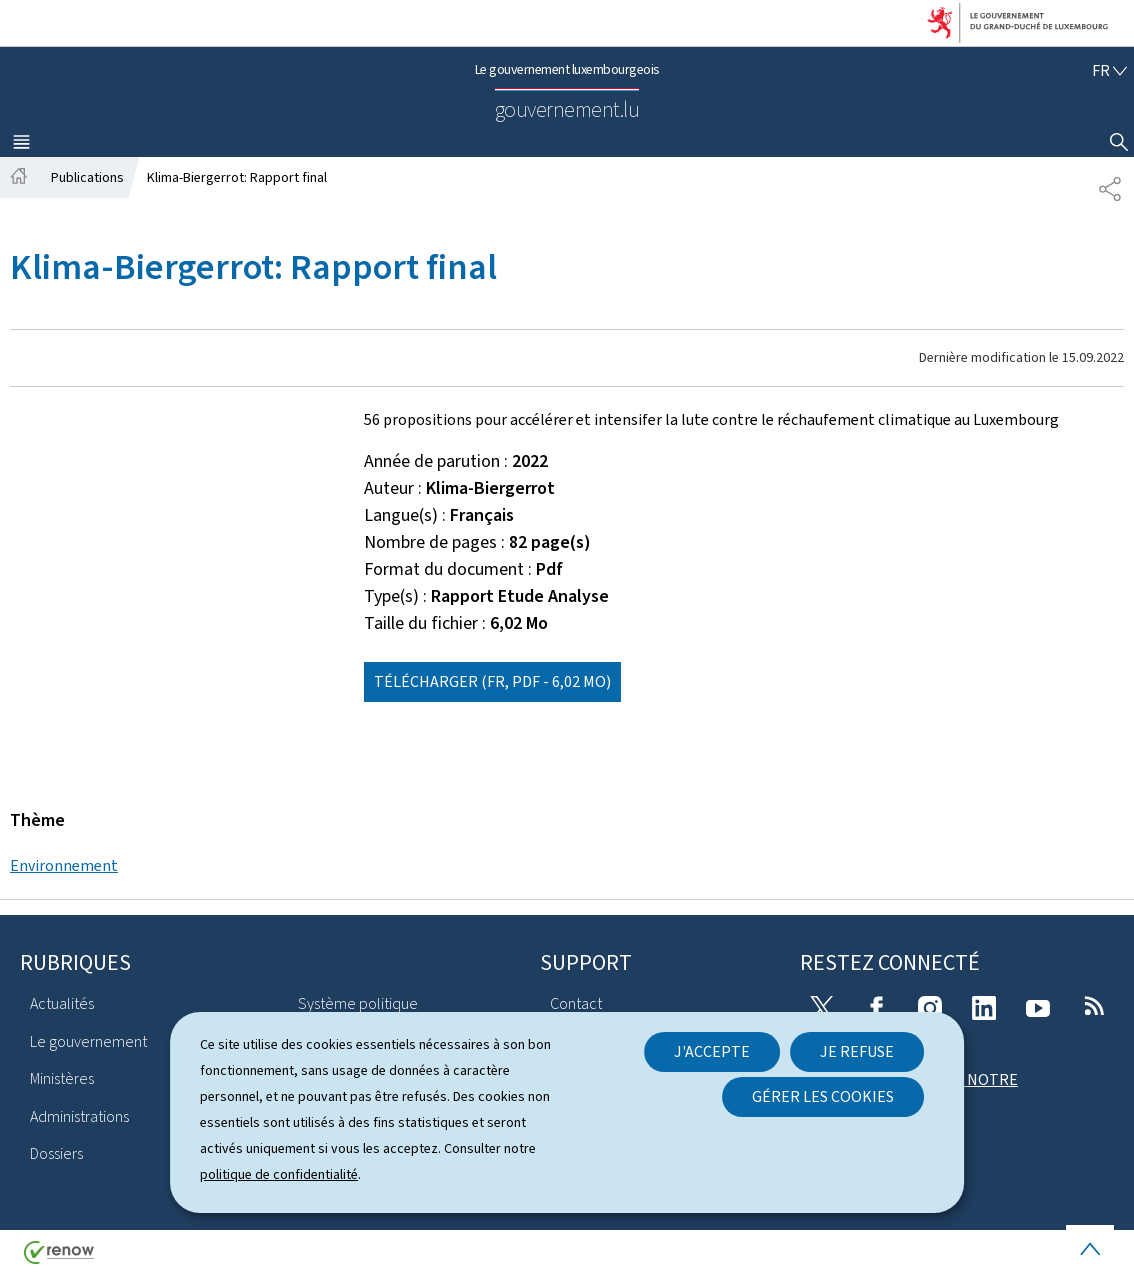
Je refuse (857, 1051)
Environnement (64, 865)
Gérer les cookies (823, 1096)
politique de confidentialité (279, 1174)
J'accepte (712, 1051)
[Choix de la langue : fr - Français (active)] (1109, 70)
